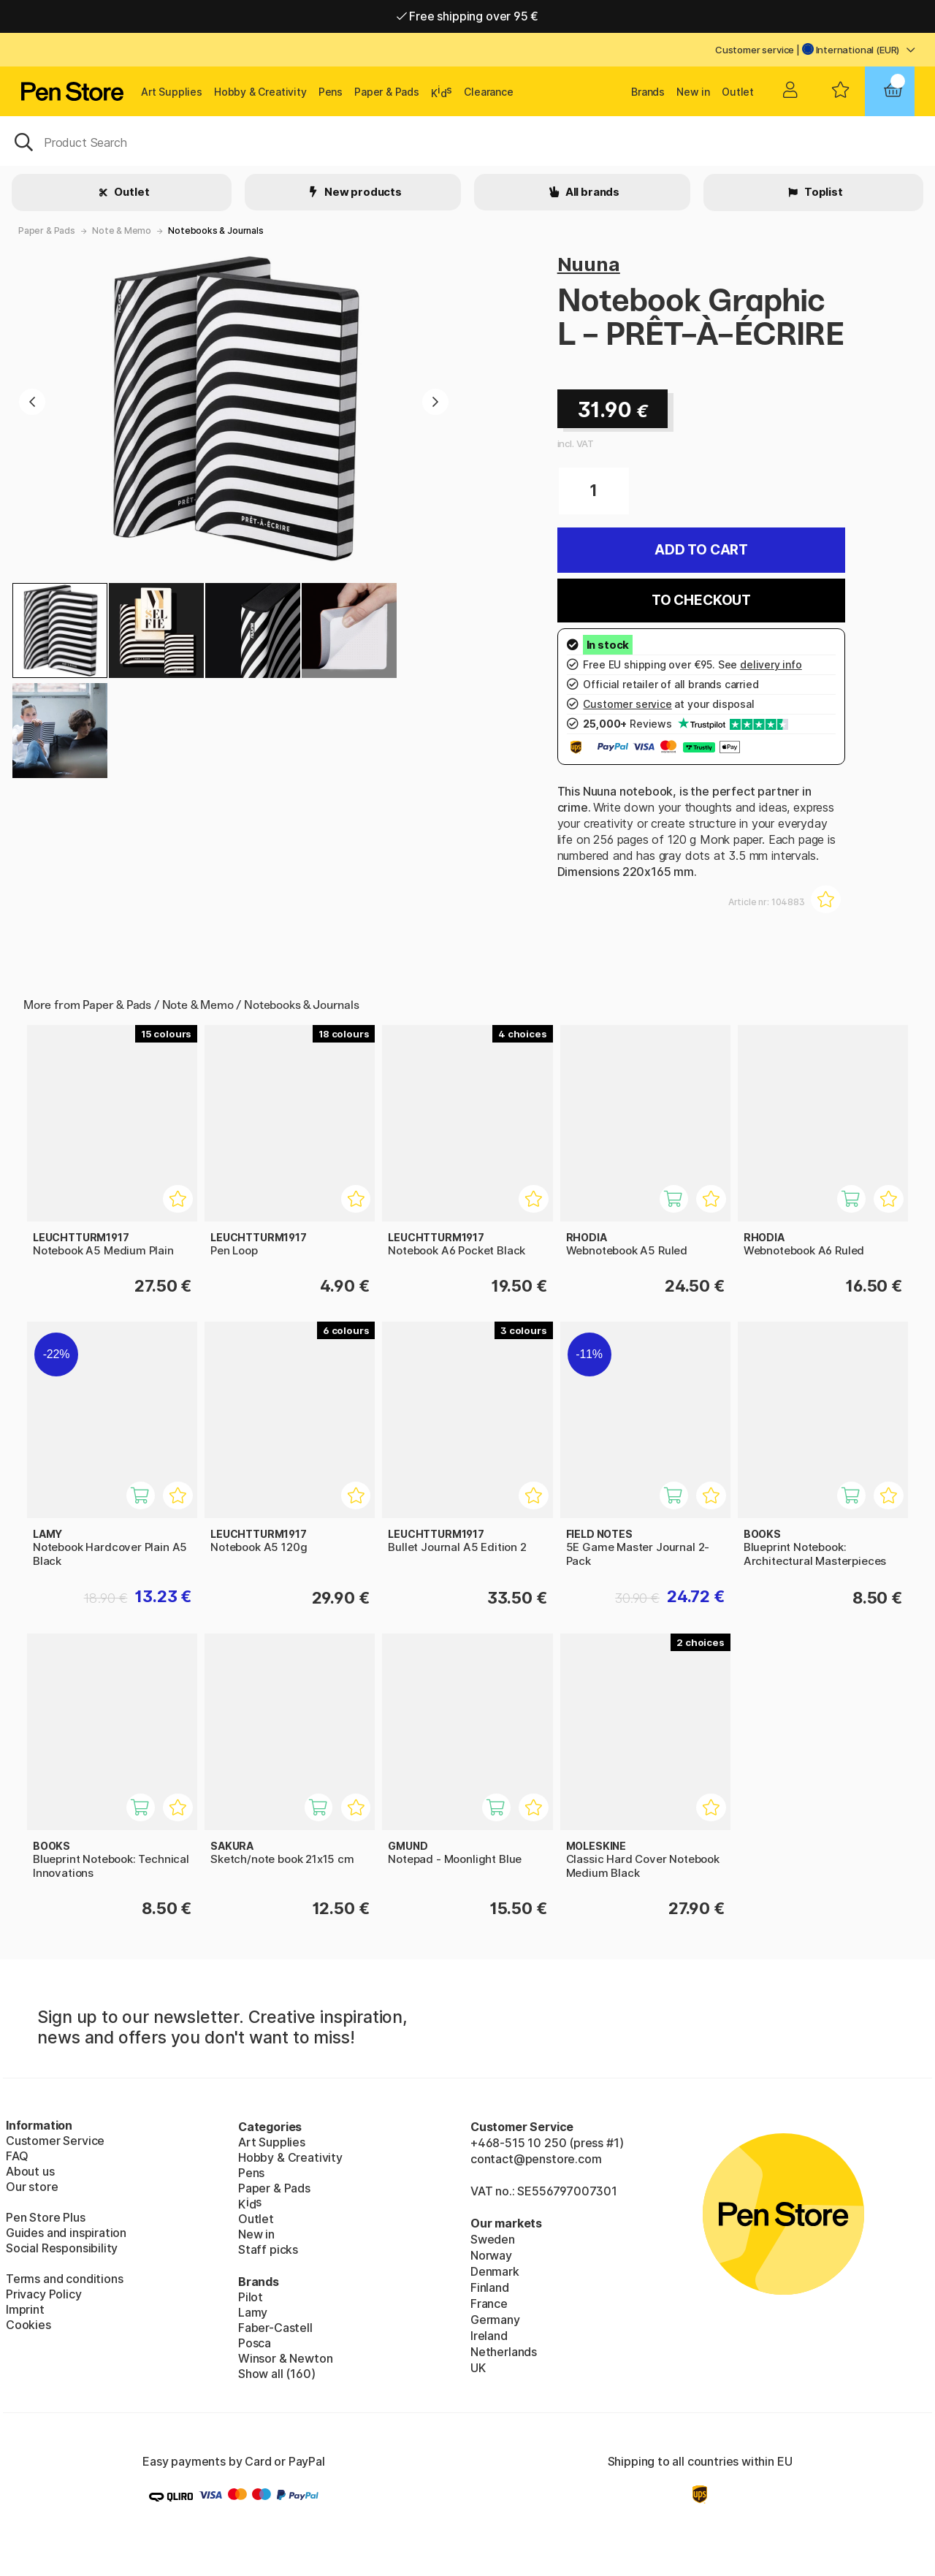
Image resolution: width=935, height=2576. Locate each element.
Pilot (250, 2297)
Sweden (492, 2239)
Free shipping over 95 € (468, 16)
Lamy (252, 2312)
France (489, 2303)
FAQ (17, 2156)
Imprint (25, 2309)
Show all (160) (277, 2373)
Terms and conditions (64, 2278)
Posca (254, 2343)
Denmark (494, 2271)
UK (478, 2367)
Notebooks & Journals (215, 230)
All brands (591, 192)
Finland (489, 2287)
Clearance (488, 91)
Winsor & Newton (285, 2358)
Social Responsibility (62, 2248)
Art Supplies (171, 91)
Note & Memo (121, 230)
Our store (32, 2186)
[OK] (467, 141)
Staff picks (268, 2249)
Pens (330, 91)
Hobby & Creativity (260, 91)
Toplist (822, 192)
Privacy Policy (44, 2294)
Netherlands (503, 2351)
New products (362, 192)
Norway (491, 2255)
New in (693, 91)
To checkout (701, 600)
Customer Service (55, 2140)
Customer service (754, 50)
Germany (495, 2319)
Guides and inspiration (66, 2232)
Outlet (738, 91)
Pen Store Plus (45, 2217)
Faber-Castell (275, 2327)
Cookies (28, 2324)
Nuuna (588, 264)
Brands (648, 91)
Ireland (489, 2335)
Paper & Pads (386, 91)
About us (30, 2171)
